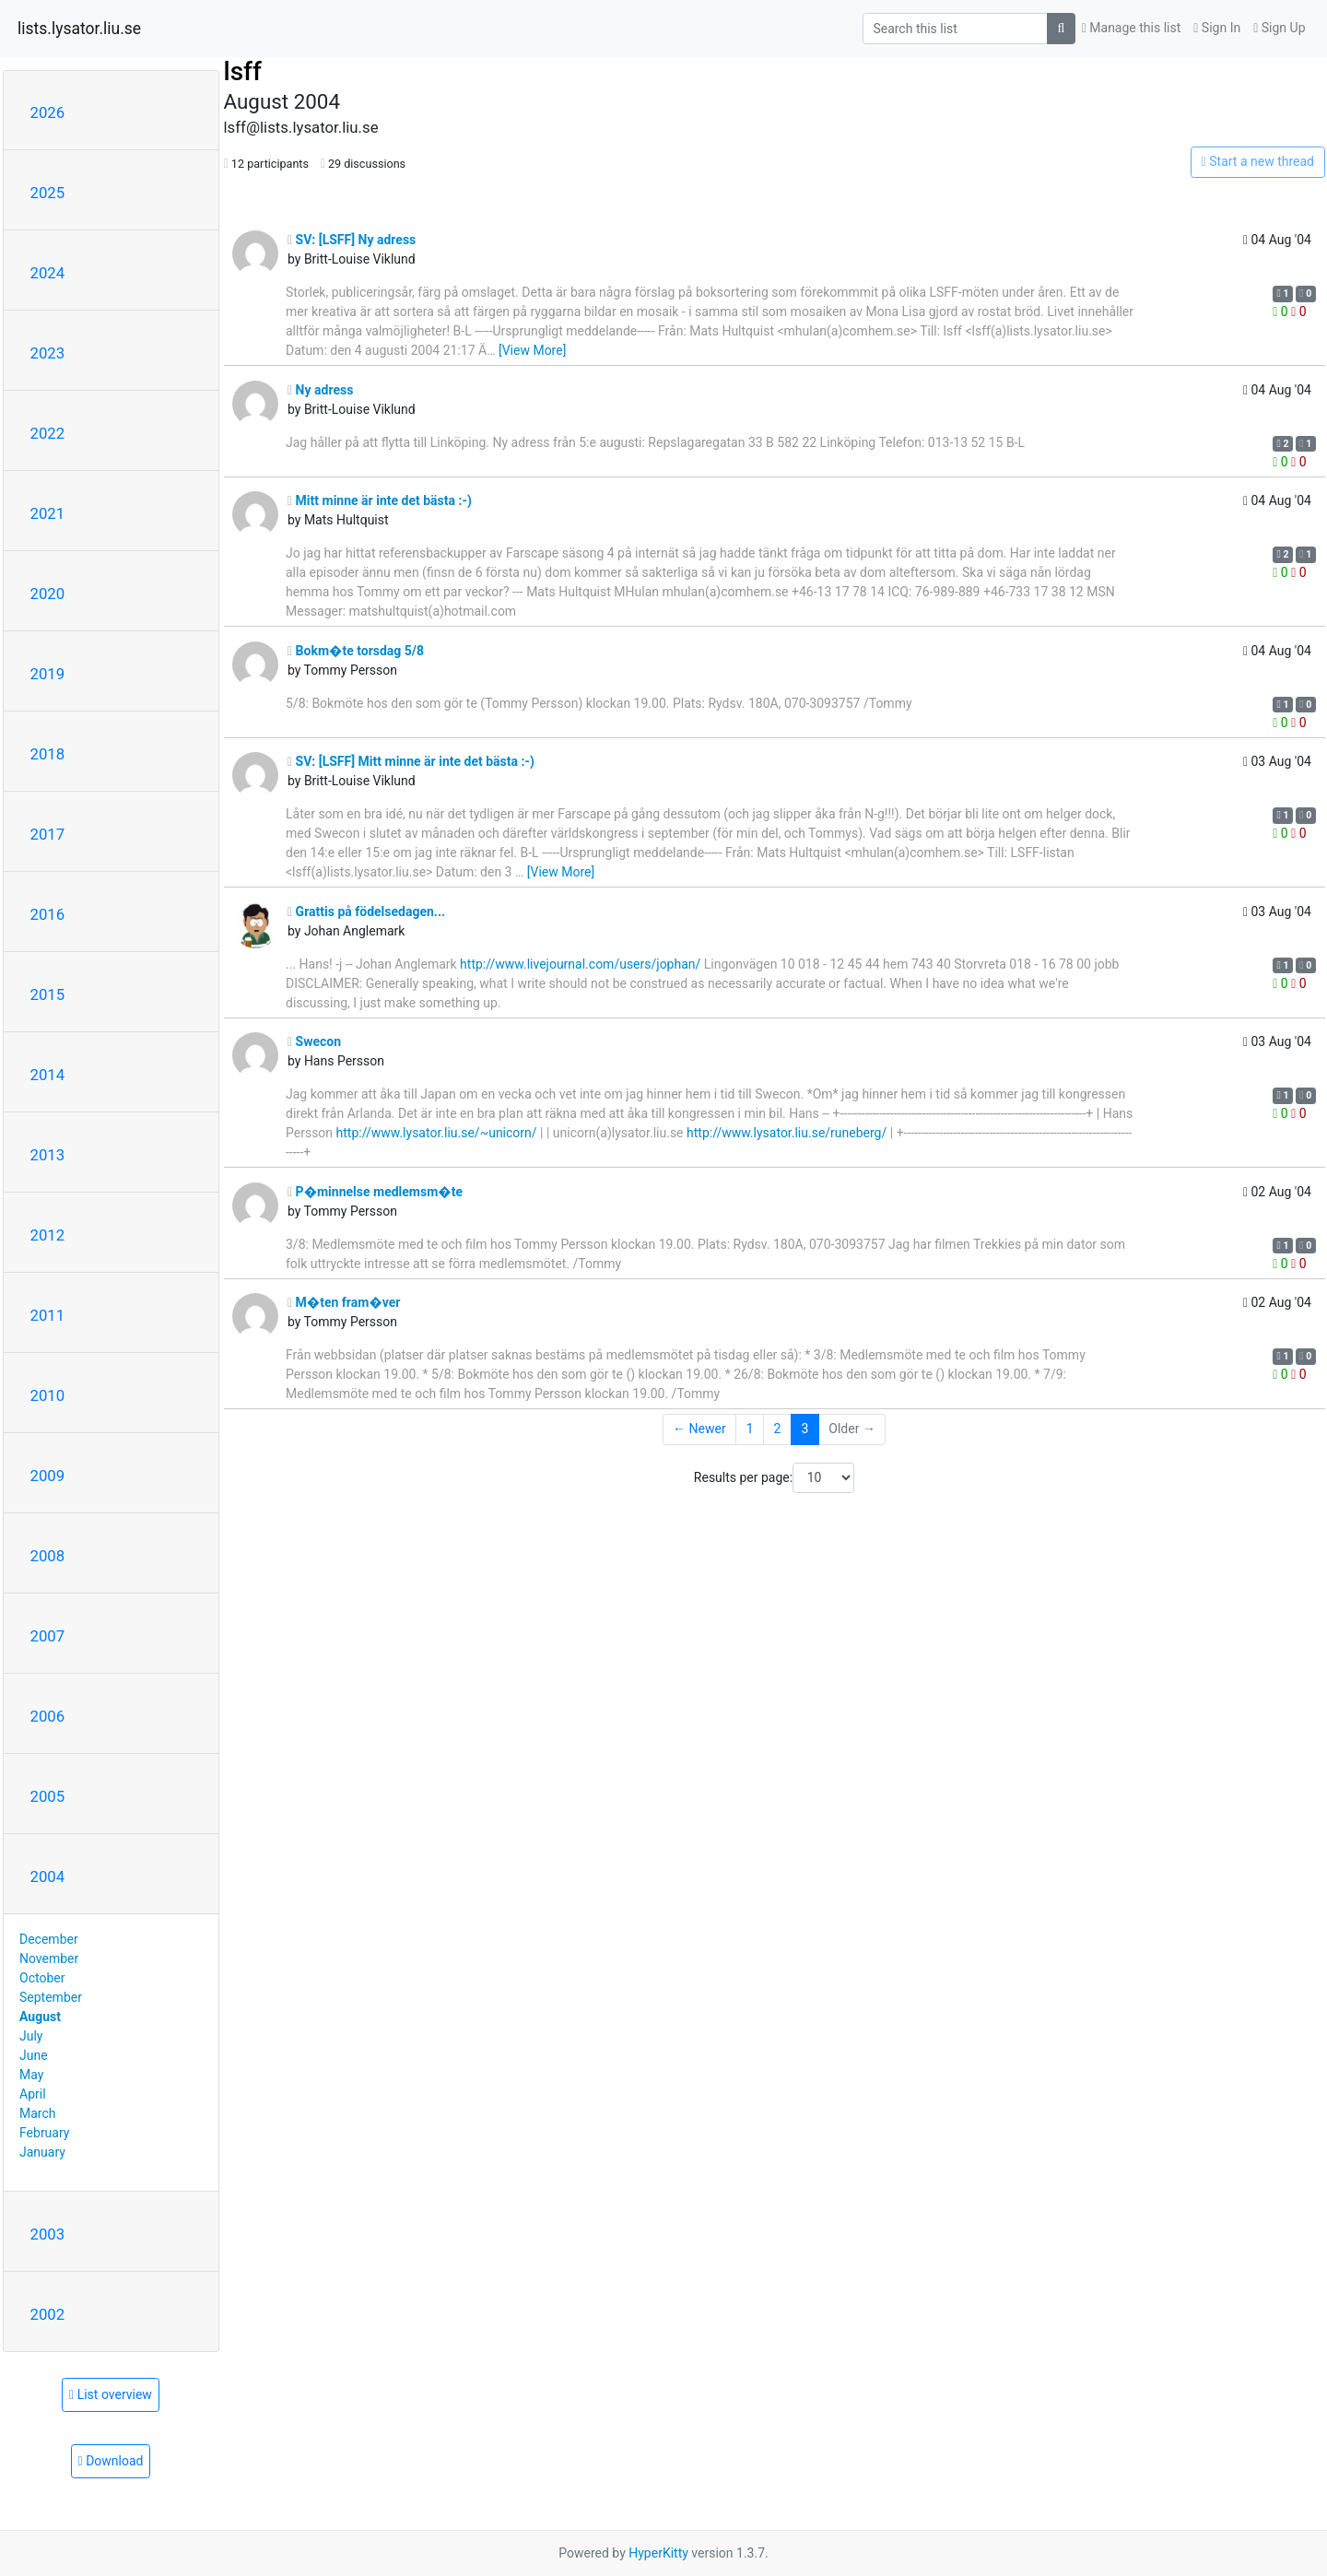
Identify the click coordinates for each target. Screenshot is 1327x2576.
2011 (47, 1315)
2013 (47, 1155)
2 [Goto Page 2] (777, 1428)
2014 (47, 1074)
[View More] (532, 350)
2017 (47, 834)
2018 (47, 754)
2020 (47, 593)
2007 (47, 1636)
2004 (47, 1876)
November (48, 1958)
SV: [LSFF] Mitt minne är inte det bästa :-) (411, 761)
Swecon (314, 1041)
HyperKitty (658, 2553)
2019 (47, 674)
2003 (47, 2234)
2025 (47, 192)
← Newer (699, 1428)
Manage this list (1131, 27)
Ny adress (320, 389)
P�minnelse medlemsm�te (375, 1191)
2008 (47, 1556)
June (33, 2055)
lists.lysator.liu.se (79, 28)
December (48, 1939)
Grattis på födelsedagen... (366, 911)
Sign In (1216, 27)
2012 (47, 1235)
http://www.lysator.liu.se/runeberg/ (787, 1132)
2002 (47, 2314)
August (40, 2016)
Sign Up (1279, 27)
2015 (47, 994)
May (31, 2074)
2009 (47, 1475)
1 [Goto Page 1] (750, 1428)
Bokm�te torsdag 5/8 (356, 650)
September (50, 1997)
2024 (47, 273)
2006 (47, 1716)
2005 (47, 1796)
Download (111, 2460)
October (42, 1977)
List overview (110, 2394)
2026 (47, 112)
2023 (47, 353)
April (32, 2094)
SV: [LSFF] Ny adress (352, 239)
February (44, 2132)
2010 (47, 1395)
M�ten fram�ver (344, 1302)
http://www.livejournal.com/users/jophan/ (580, 964)
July (30, 2036)
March (37, 2113)
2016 (47, 914)
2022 (47, 433)
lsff (243, 71)
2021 (47, 513)
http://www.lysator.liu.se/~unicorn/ (436, 1132)
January (42, 2152)
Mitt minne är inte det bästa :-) (380, 500)
